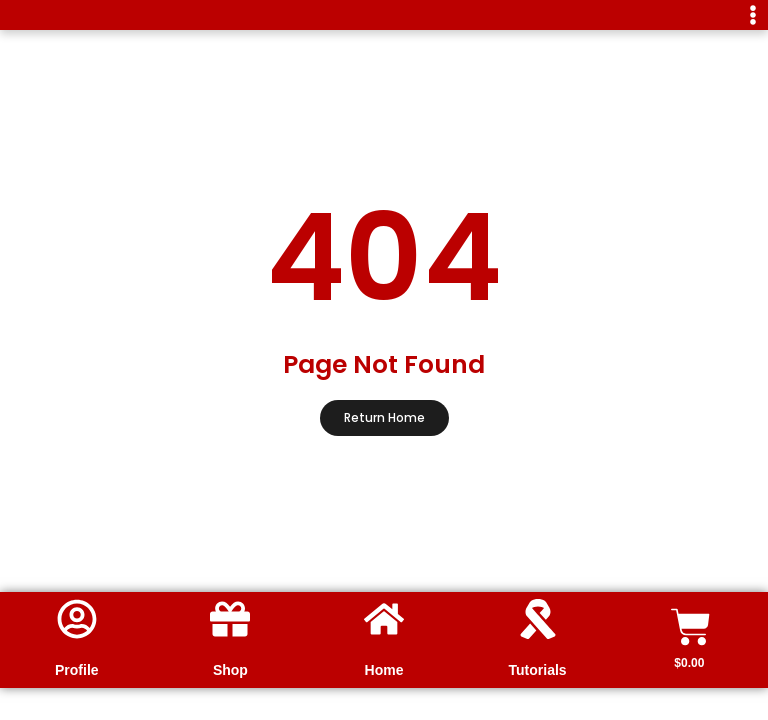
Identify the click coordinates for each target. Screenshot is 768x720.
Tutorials (538, 670)
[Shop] (230, 619)
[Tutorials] (538, 619)
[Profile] (77, 619)
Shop (230, 670)
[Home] (384, 619)
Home (384, 670)
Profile (77, 670)
